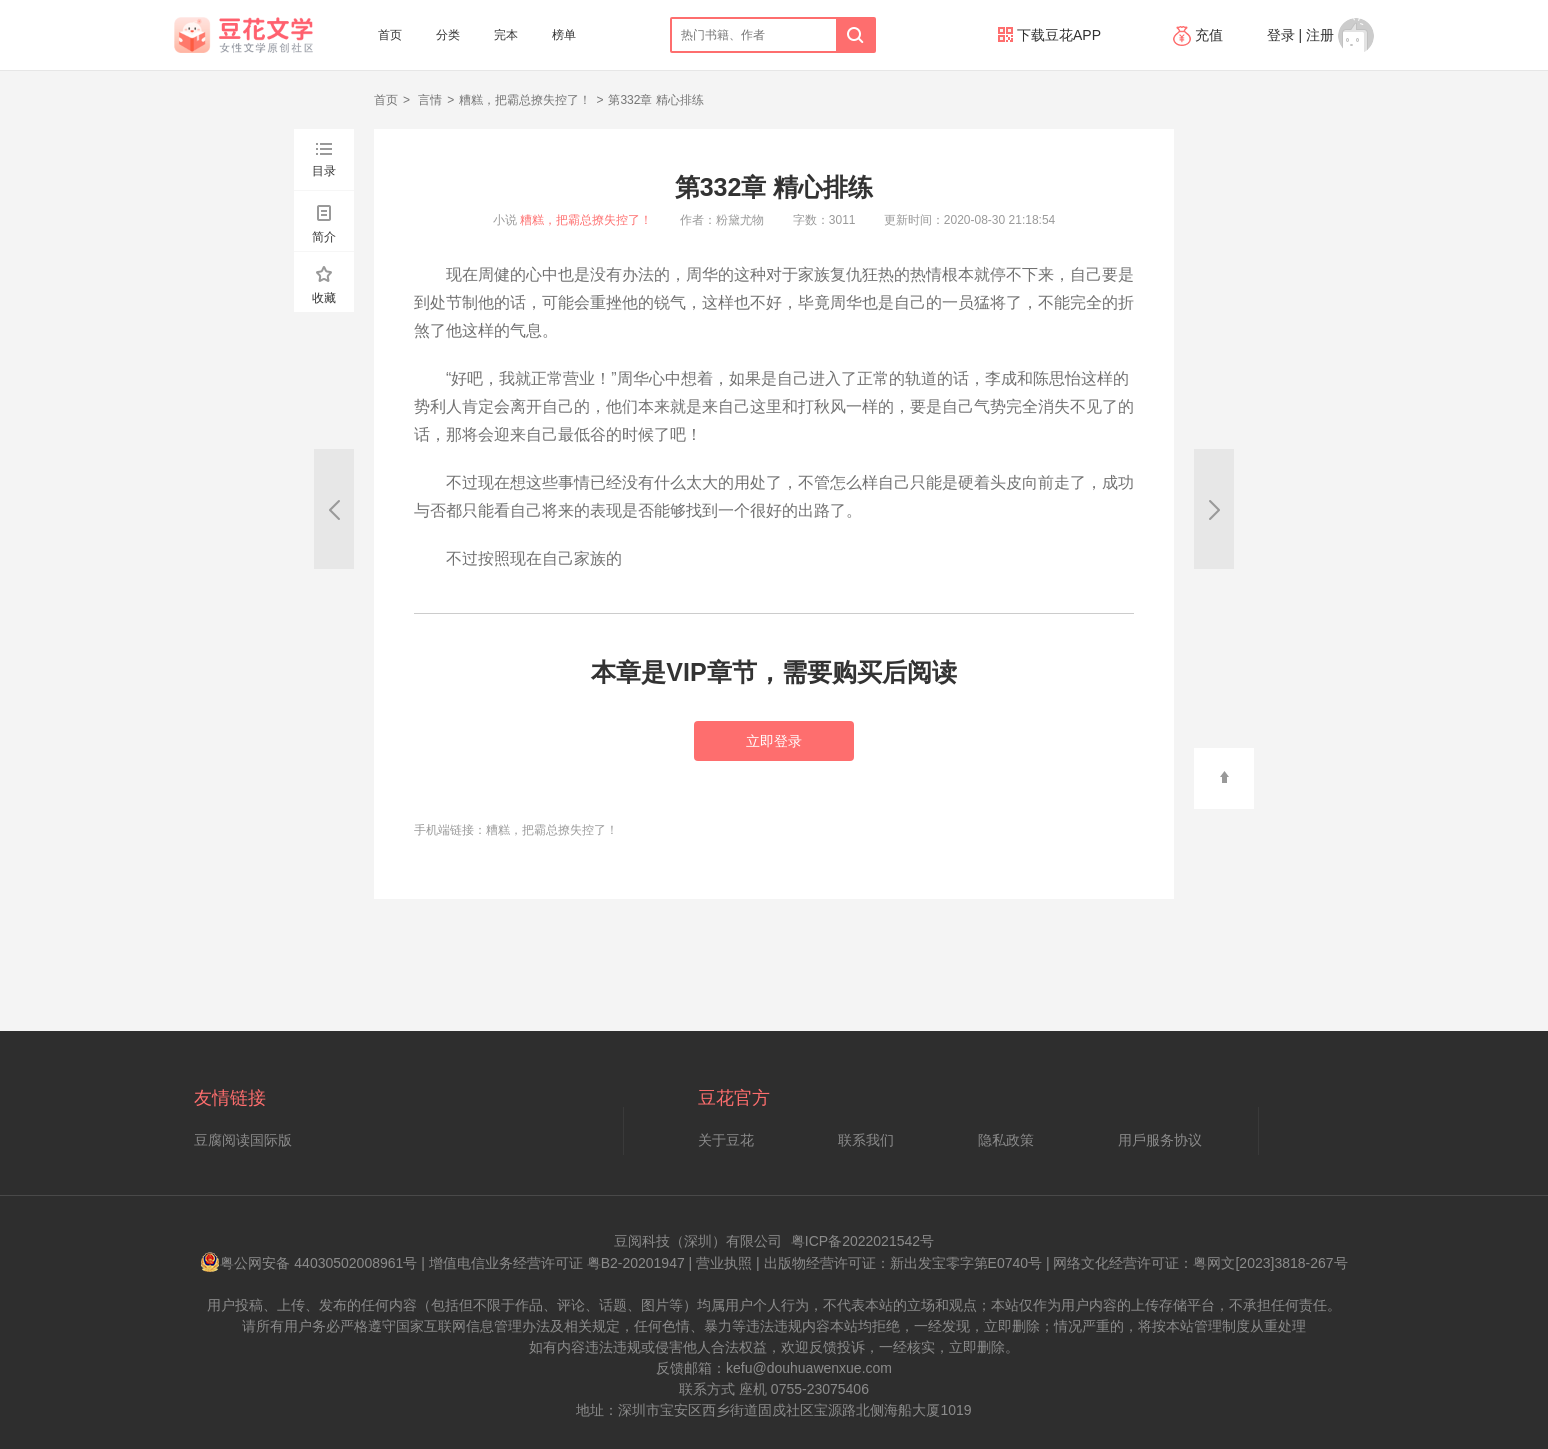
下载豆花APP (1049, 35)
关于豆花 (726, 1140)
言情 (428, 100)
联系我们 (866, 1140)
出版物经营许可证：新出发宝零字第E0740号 (903, 1263)
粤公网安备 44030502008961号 (308, 1263)
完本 (506, 35)
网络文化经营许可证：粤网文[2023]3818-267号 (1200, 1263)
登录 (1281, 35)
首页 (390, 35)
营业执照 (724, 1263)
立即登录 (774, 741)
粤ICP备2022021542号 (862, 1241)
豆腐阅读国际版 (243, 1140)
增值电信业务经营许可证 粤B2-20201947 (557, 1263)
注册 (1320, 35)
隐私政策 (1006, 1140)
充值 (1200, 35)
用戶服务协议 (1160, 1140)
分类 (448, 35)
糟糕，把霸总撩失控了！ (525, 100)
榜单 (564, 35)
